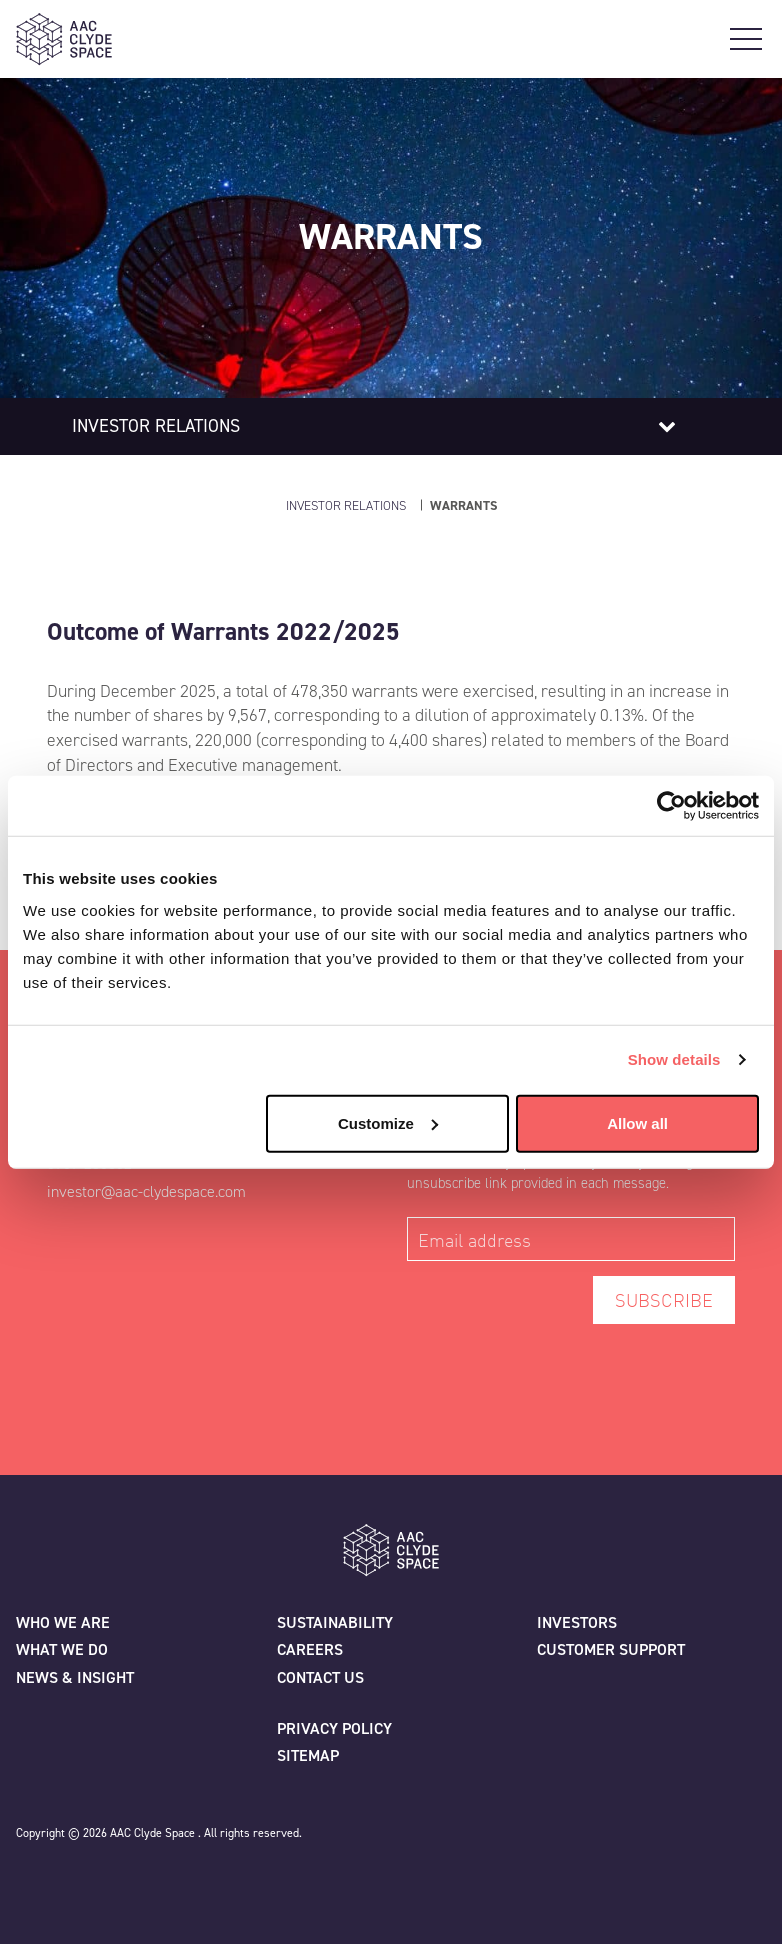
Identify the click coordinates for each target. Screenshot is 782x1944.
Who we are (63, 1622)
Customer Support (611, 1649)
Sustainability (335, 1622)
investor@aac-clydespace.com (146, 1191)
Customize (388, 1122)
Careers (310, 1649)
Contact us (320, 1677)
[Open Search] (710, 39)
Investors (577, 1622)
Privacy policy (334, 1728)
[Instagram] (164, 1880)
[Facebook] (76, 1880)
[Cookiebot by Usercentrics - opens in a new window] (671, 806)
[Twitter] (32, 1880)
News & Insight (75, 1677)
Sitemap (308, 1755)
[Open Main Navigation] (746, 39)
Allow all (637, 1122)
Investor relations (156, 426)
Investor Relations (346, 505)
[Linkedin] (120, 1880)
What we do (62, 1649)
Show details (674, 1059)
